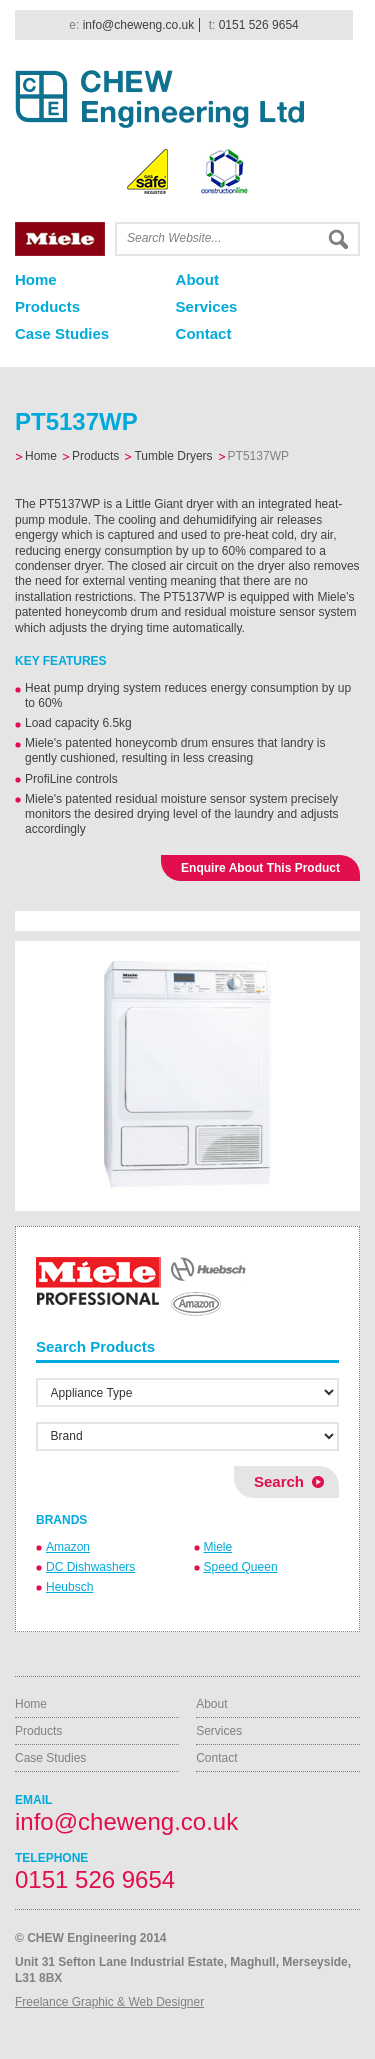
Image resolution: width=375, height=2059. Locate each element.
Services (207, 306)
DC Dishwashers (90, 1567)
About (197, 279)
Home (36, 279)
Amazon (68, 1547)
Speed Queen (241, 1567)
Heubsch (69, 1587)
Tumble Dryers (173, 456)
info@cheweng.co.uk (139, 25)
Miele (218, 1547)
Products (47, 306)
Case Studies (62, 333)
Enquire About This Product (260, 868)
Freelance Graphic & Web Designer (109, 2002)
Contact (204, 333)
